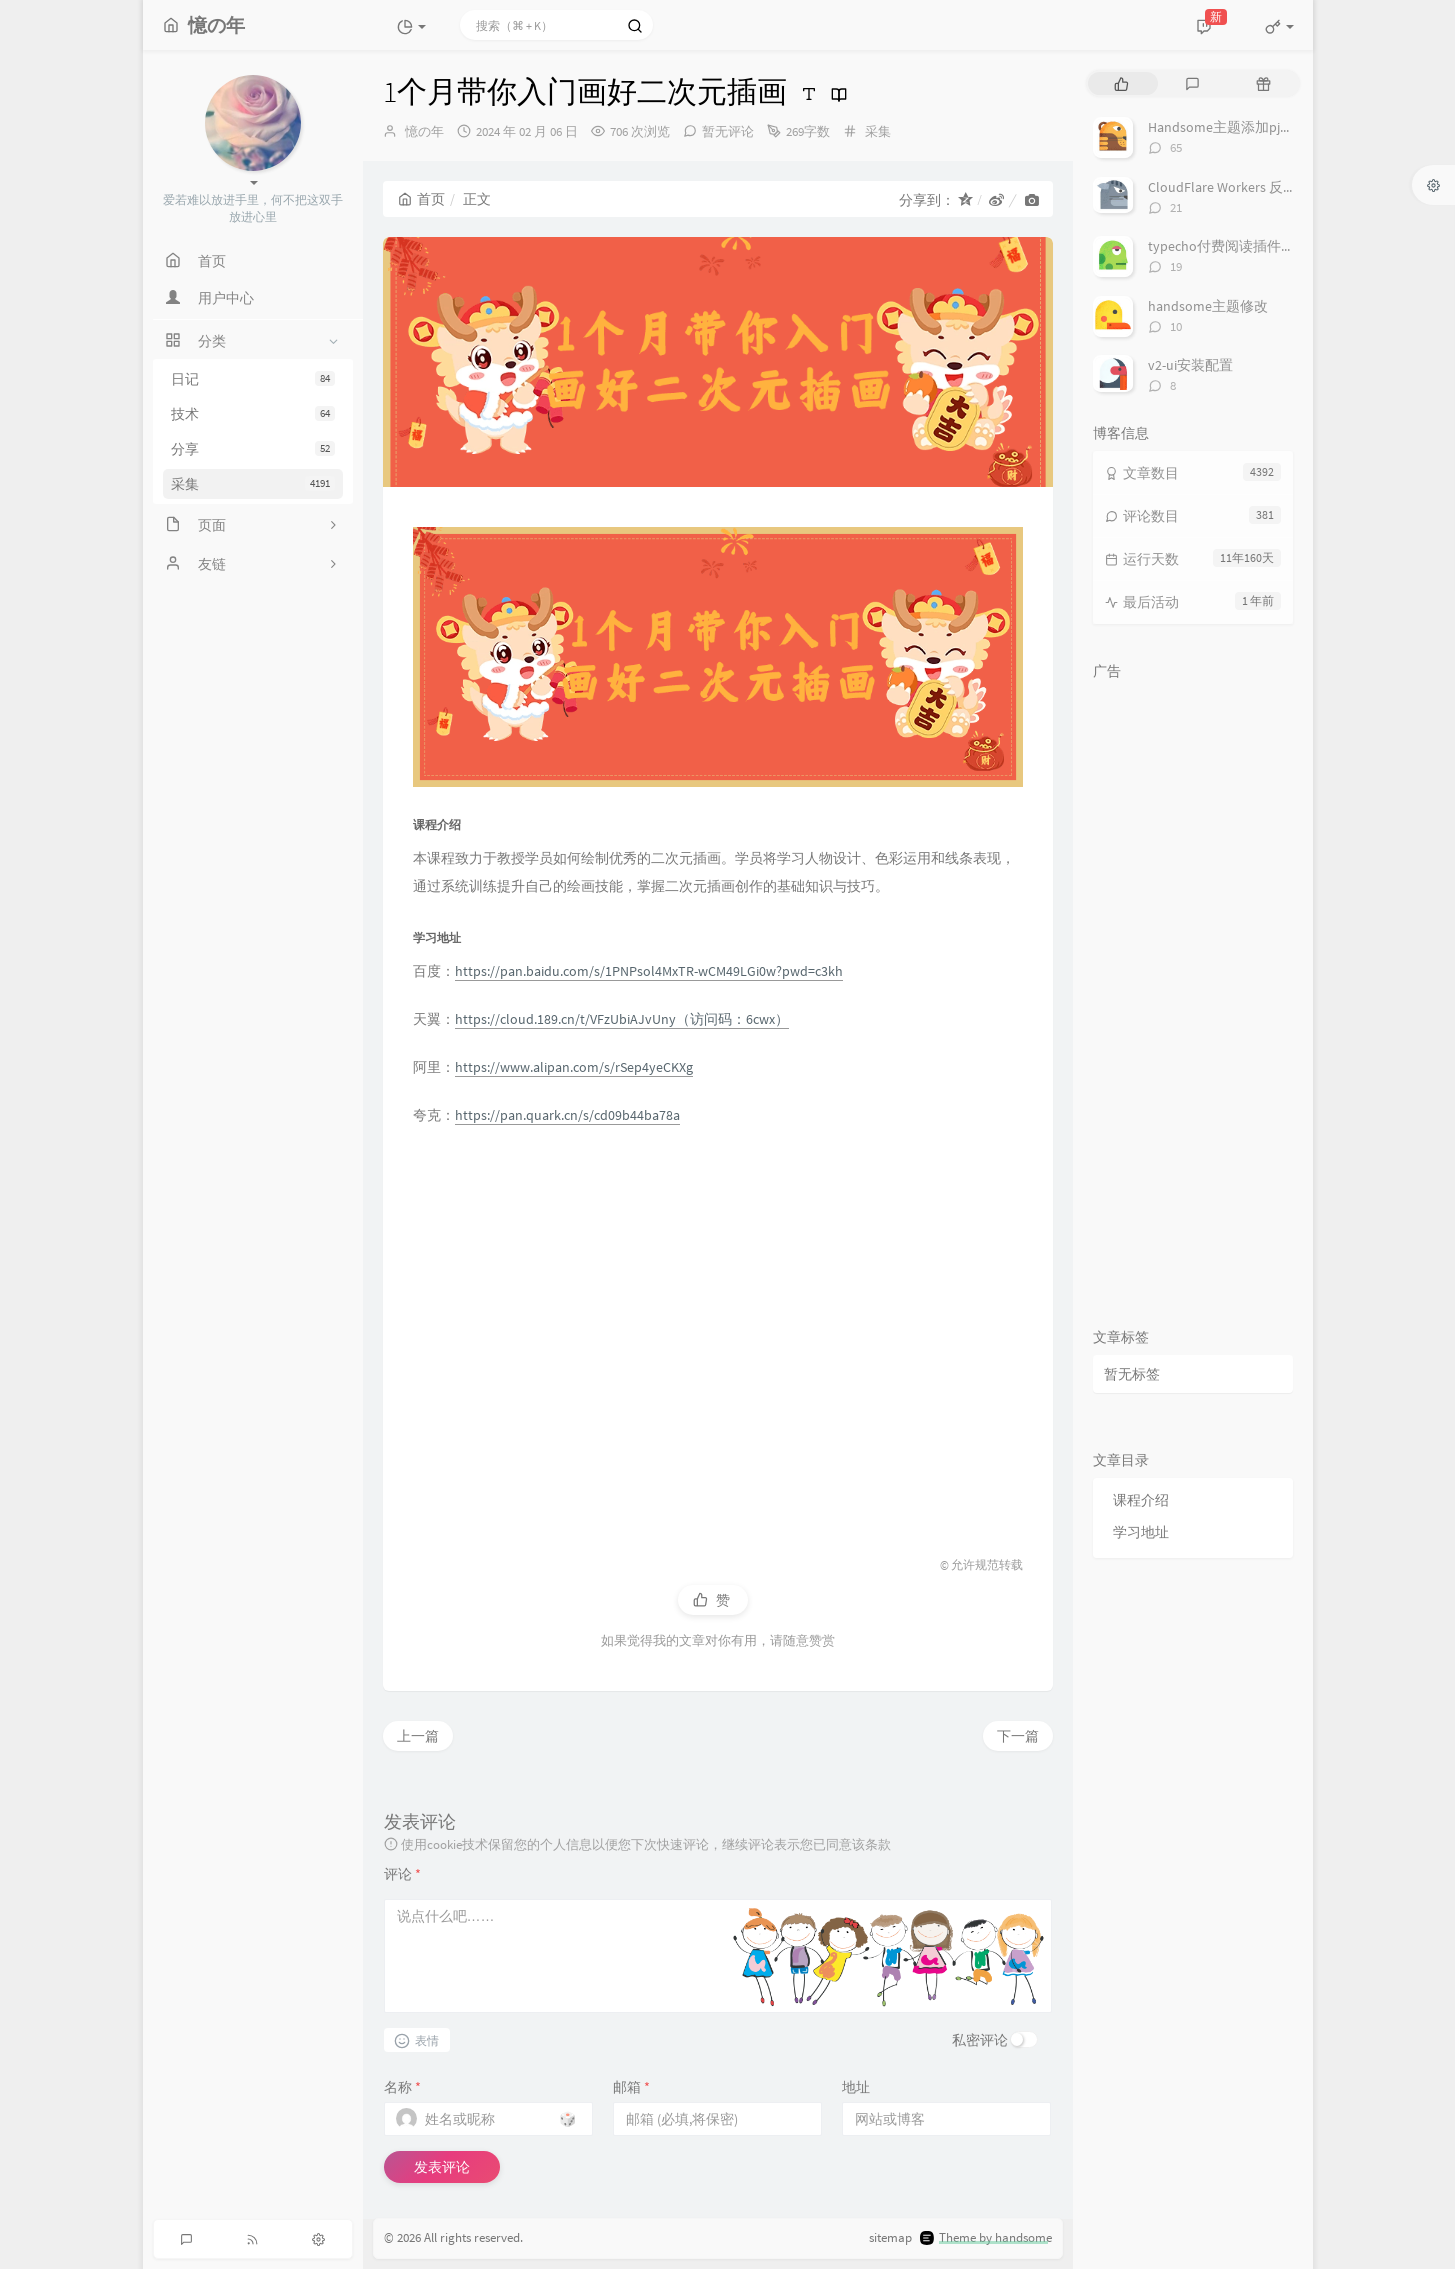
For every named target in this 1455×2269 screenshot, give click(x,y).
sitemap (890, 2238)
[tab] (1121, 83)
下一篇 (1018, 1736)
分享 (253, 449)
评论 (402, 1874)
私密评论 (980, 2040)
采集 (253, 484)
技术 (253, 414)
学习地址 (1141, 1532)
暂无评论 (728, 131)
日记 (253, 379)
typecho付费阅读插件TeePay (1236, 246)
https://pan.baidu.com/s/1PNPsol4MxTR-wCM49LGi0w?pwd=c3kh (649, 971)
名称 (402, 2087)
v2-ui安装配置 (1190, 365)
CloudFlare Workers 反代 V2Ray (1242, 187)
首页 (421, 199)
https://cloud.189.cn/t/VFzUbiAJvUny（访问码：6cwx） (622, 1019)
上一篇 (418, 1736)
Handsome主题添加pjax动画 (1234, 127)
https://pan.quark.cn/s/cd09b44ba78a (567, 1115)
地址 (856, 2087)
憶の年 (424, 131)
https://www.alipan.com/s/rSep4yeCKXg (574, 1067)
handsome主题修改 (1208, 306)
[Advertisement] (718, 1332)
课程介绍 (1141, 1500)
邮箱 (631, 2087)
